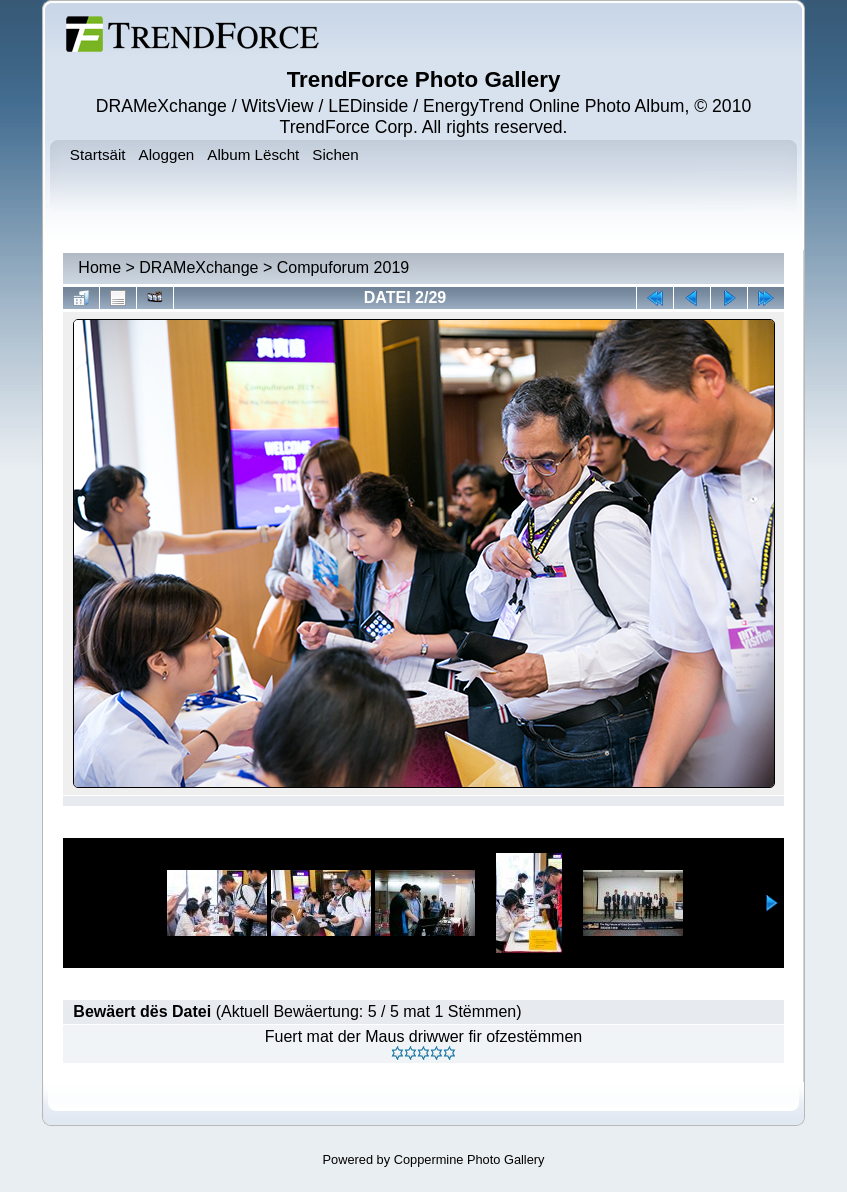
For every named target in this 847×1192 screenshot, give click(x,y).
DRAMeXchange (198, 267)
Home (99, 267)
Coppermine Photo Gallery (469, 1159)
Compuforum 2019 (343, 267)
